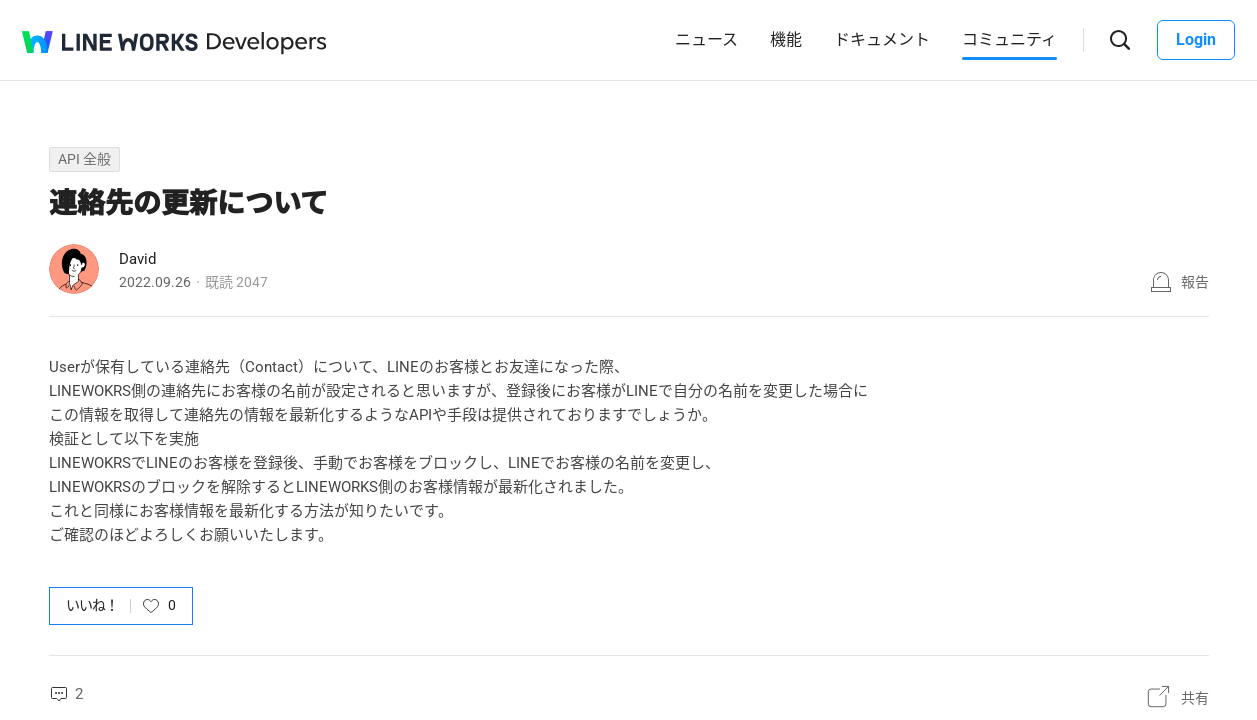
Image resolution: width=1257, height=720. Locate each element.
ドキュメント (882, 39)
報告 (1195, 282)
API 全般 (84, 159)
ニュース (706, 39)
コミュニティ (1009, 39)
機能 (786, 39)
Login (1196, 39)
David (137, 259)
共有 (1195, 698)
